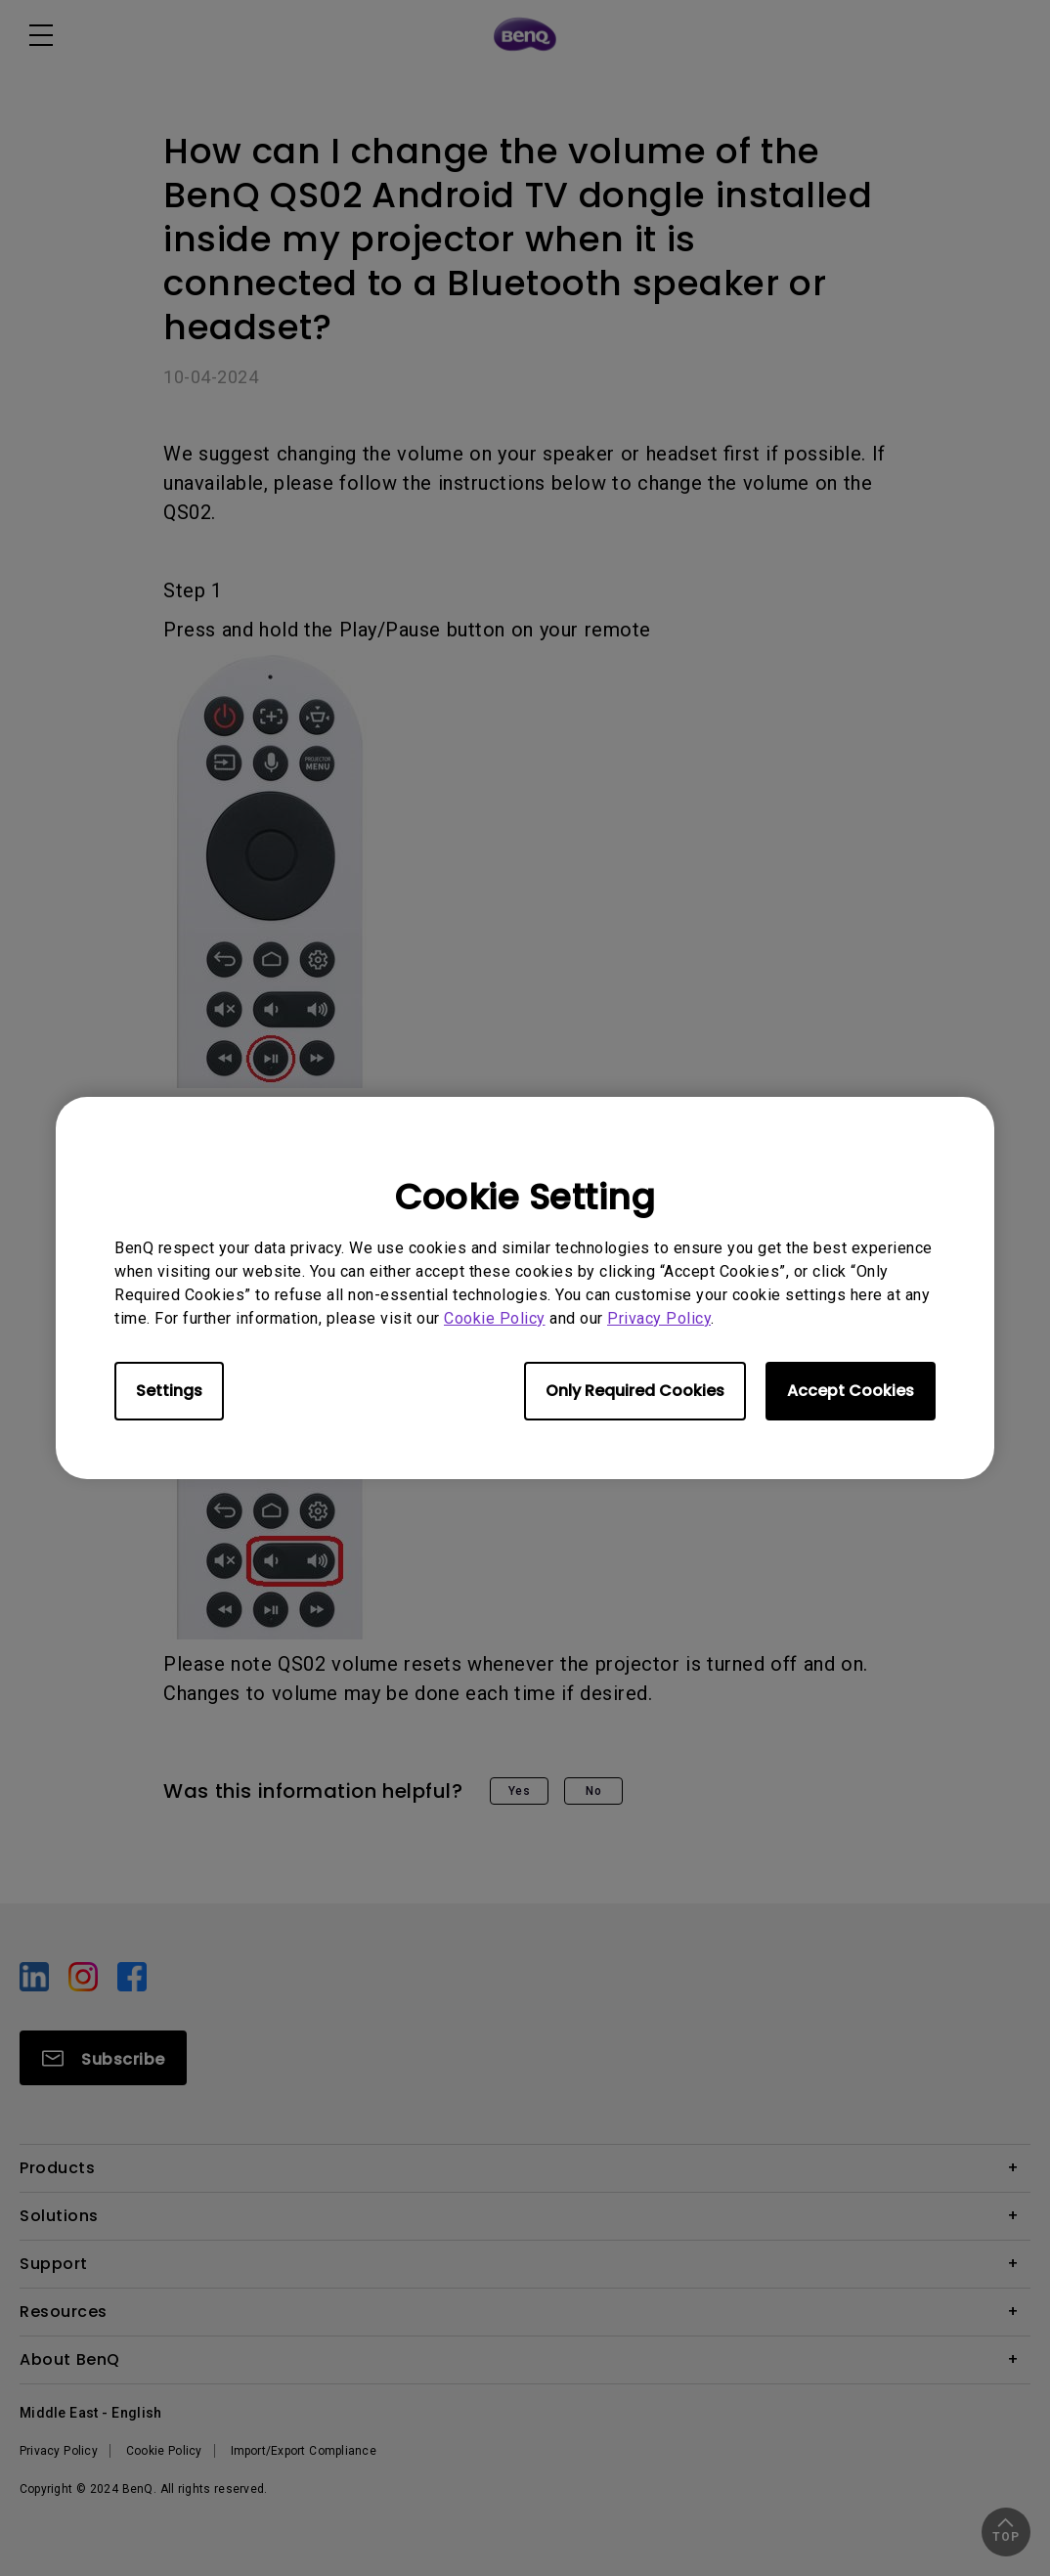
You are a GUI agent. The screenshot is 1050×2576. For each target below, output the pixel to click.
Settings (169, 1390)
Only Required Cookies (635, 1390)
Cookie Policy (495, 1318)
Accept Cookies (850, 1390)
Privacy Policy (659, 1318)
